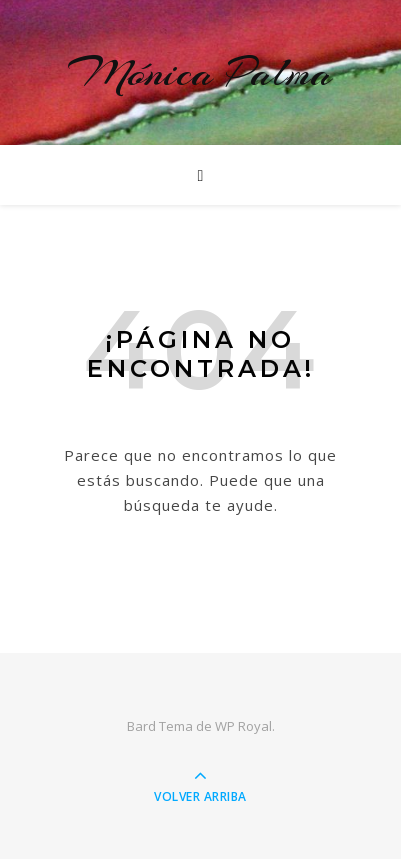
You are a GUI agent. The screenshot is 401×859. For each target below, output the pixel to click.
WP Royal (243, 726)
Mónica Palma (200, 72)
